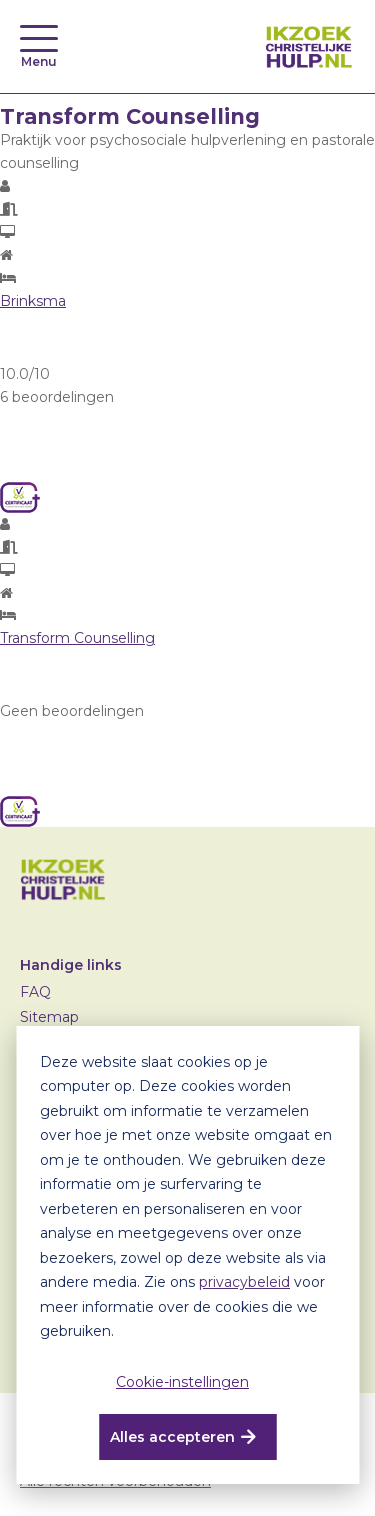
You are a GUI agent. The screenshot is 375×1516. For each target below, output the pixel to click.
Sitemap (49, 1017)
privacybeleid (244, 1282)
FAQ (35, 992)
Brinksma (33, 301)
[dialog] (187, 1255)
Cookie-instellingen (182, 1382)
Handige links (71, 965)
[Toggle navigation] (39, 38)
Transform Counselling (77, 638)
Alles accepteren (172, 1437)
